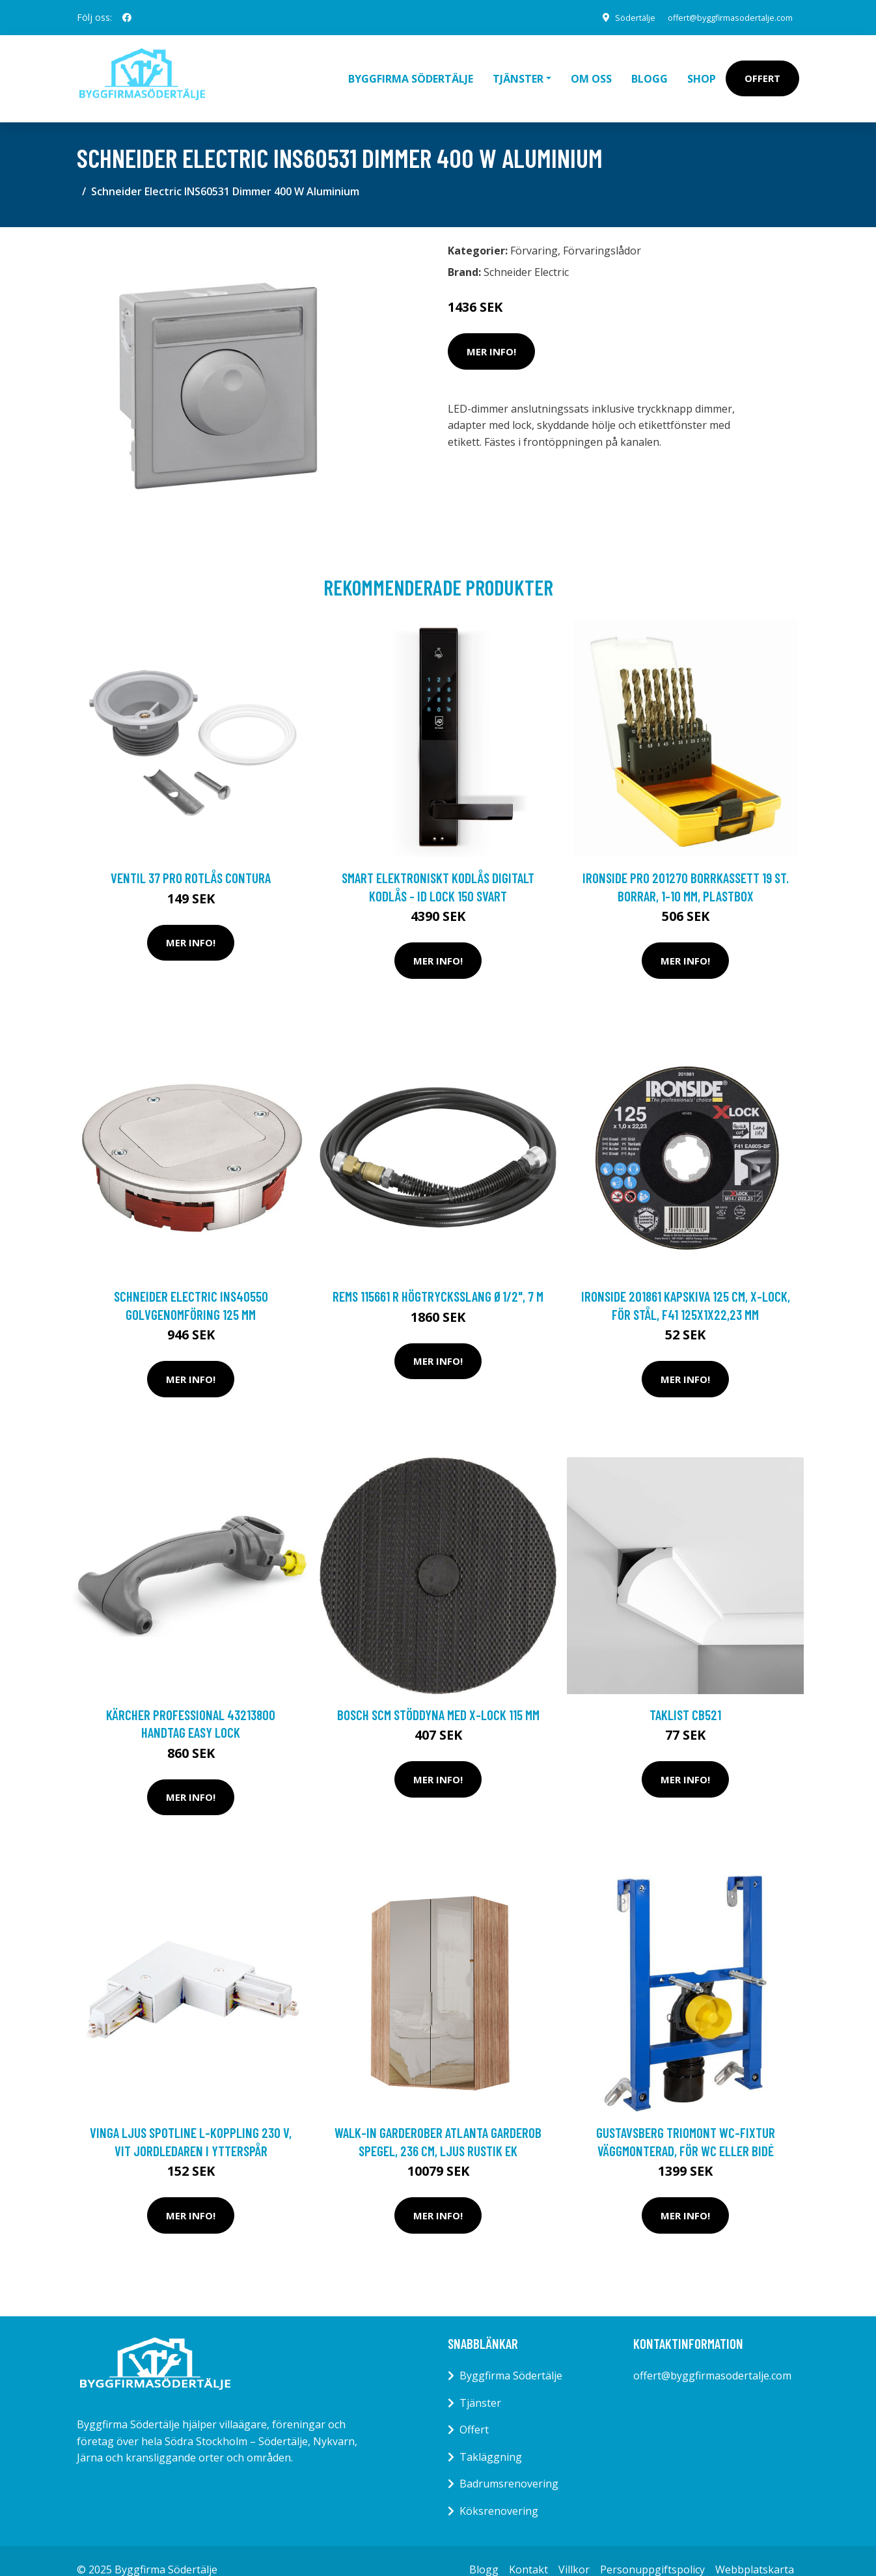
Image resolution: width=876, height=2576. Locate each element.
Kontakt (528, 2551)
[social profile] (127, 17)
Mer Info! (491, 332)
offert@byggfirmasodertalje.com (720, 17)
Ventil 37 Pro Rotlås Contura (191, 859)
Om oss (591, 69)
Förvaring (534, 232)
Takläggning (490, 2438)
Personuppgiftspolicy (652, 2551)
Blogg (649, 69)
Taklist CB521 (685, 1696)
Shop (701, 69)
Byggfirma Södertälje (410, 69)
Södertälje (614, 17)
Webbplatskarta (754, 2551)
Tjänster (480, 2384)
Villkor (574, 2551)
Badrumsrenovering (508, 2465)
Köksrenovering (498, 2493)
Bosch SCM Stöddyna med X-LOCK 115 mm (438, 1696)
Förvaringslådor (602, 232)
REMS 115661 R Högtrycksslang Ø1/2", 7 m (438, 1278)
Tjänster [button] (518, 69)
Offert (762, 68)
